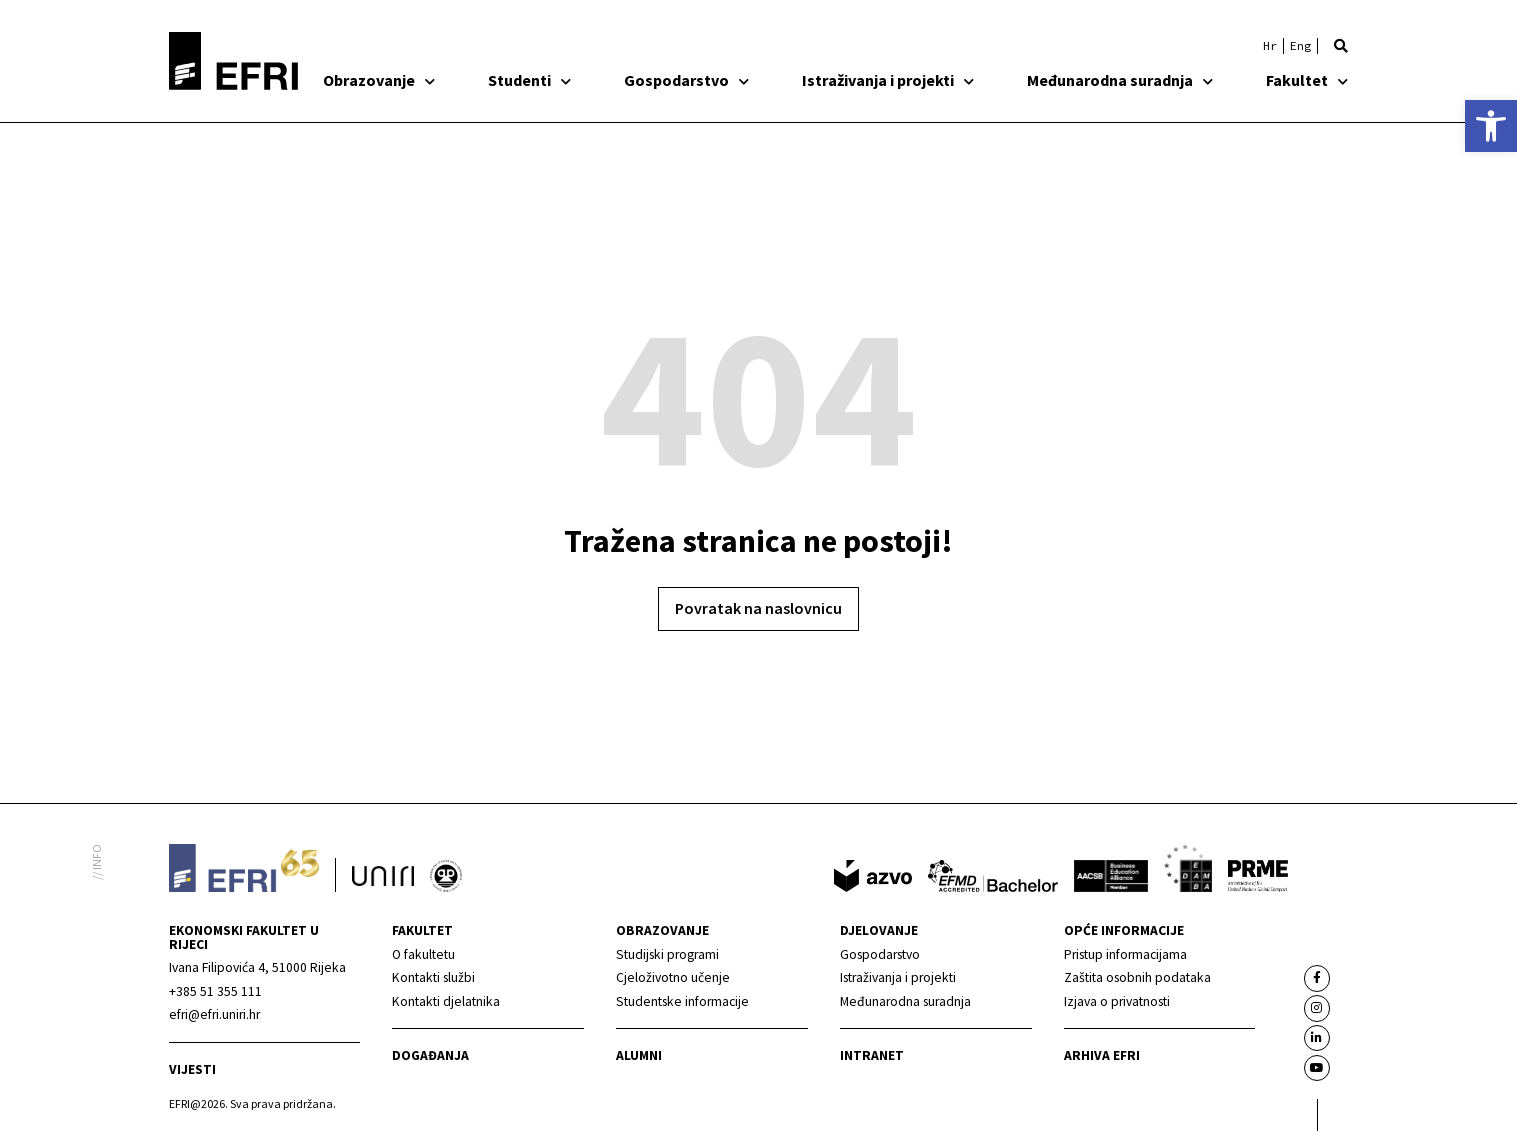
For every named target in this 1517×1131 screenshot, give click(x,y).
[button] (1341, 46)
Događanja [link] (430, 1055)
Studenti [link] (529, 80)
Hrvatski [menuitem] (1270, 46)
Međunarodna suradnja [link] (1120, 80)
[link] (1491, 126)
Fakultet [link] (1307, 80)
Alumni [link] (639, 1055)
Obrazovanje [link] (379, 80)
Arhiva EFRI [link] (1102, 1055)
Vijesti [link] (192, 1069)
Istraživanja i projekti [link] (888, 80)
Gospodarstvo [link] (686, 80)
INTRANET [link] (872, 1055)
